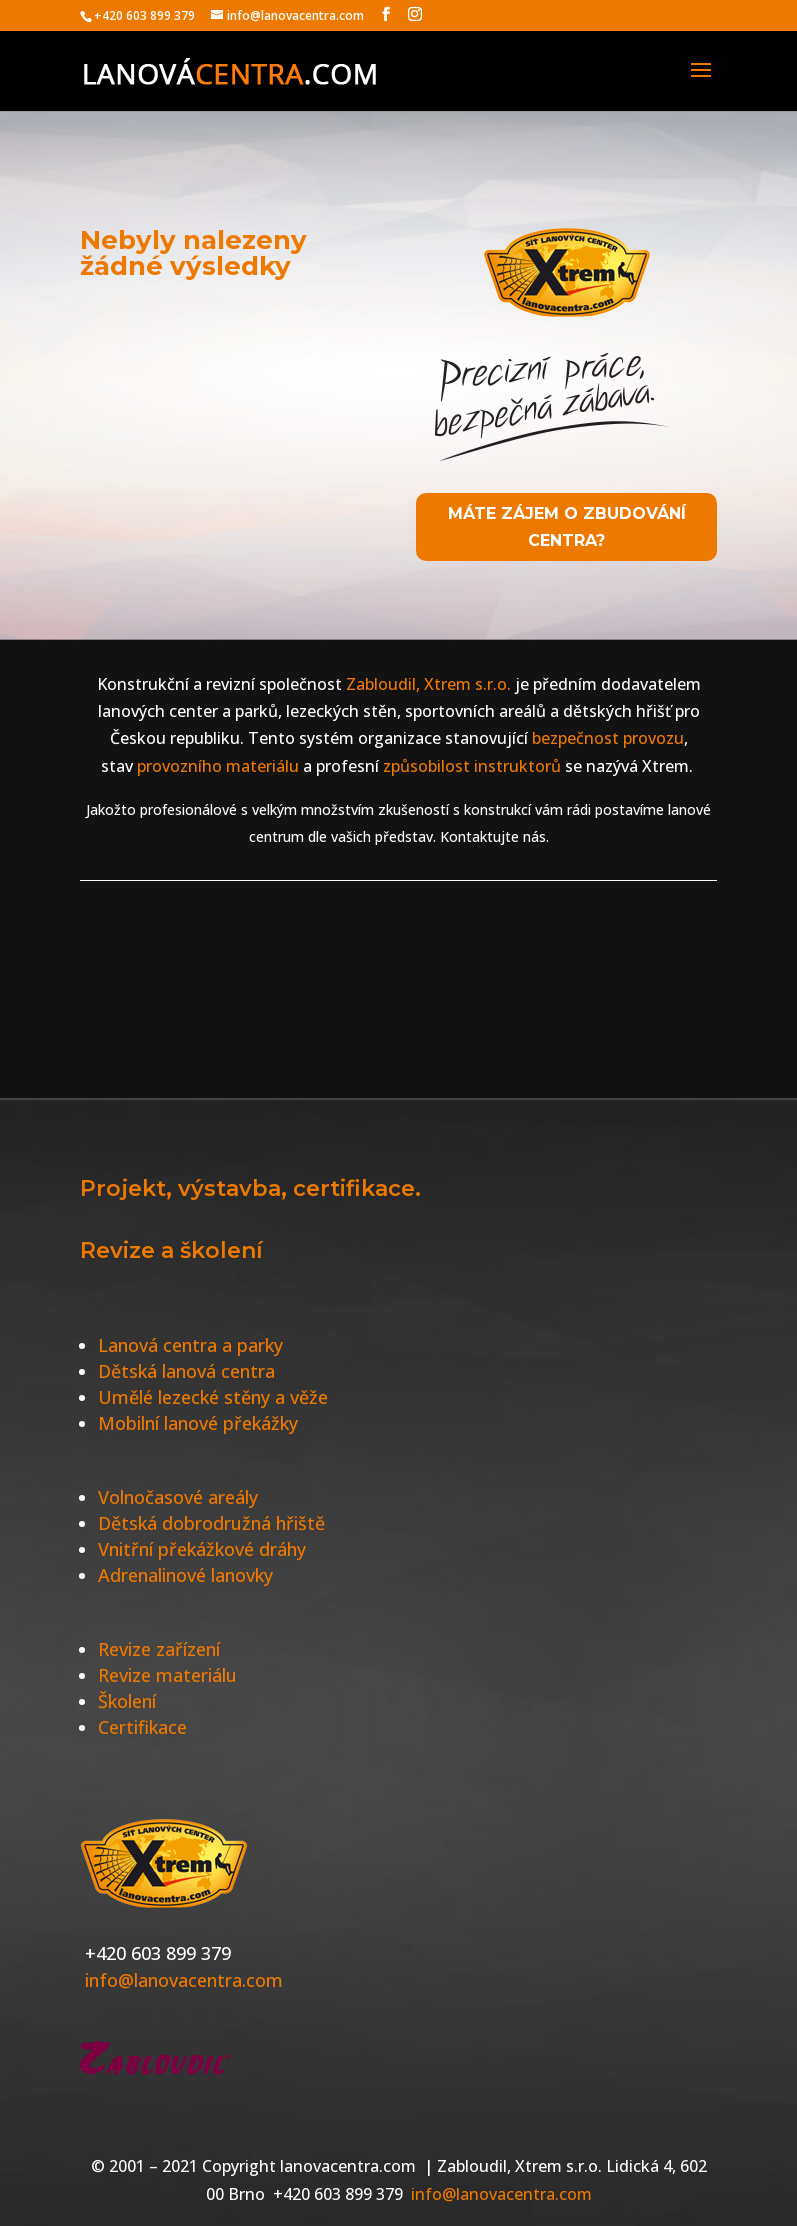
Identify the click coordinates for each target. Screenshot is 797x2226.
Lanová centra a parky (190, 1345)
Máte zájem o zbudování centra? (567, 527)
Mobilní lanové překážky (198, 1423)
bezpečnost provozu (608, 738)
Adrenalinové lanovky (185, 1575)
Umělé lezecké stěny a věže (213, 1397)
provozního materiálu (218, 766)
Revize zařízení (159, 1649)
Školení (127, 1701)
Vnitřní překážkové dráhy (202, 1549)
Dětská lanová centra (186, 1371)
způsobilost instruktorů (472, 766)
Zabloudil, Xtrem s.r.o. (426, 684)
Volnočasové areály (178, 1497)
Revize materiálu (167, 1675)
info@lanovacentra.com (184, 1980)
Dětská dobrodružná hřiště (211, 1523)
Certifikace (142, 1727)
